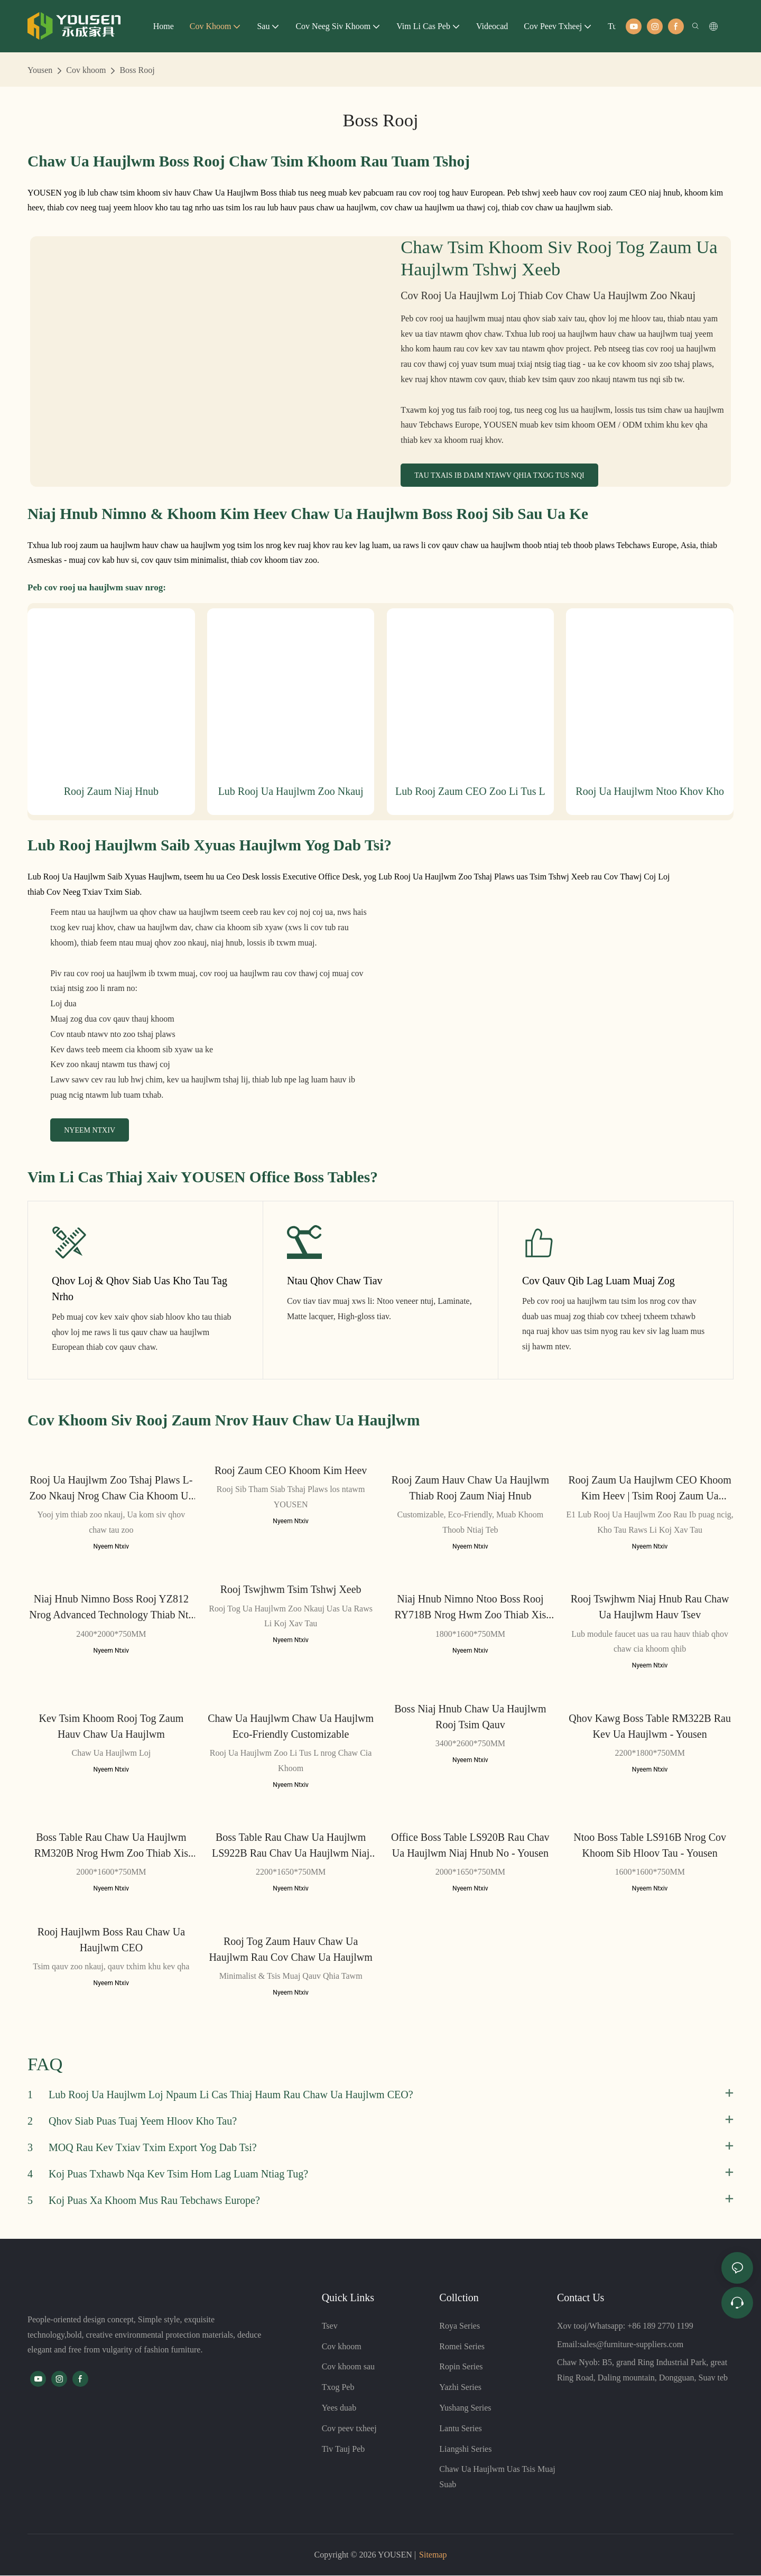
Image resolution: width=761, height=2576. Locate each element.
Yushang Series (465, 2408)
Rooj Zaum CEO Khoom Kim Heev (291, 1471)
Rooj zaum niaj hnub (111, 791)
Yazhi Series (460, 2388)
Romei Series (462, 2346)
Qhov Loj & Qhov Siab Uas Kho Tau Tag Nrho (139, 1288)
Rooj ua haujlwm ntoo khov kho (650, 791)
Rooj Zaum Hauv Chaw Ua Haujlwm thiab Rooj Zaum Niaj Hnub (470, 1488)
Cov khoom (86, 70)
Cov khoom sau (348, 2367)
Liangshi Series (465, 2449)
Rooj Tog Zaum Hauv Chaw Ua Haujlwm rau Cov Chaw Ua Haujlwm (290, 1949)
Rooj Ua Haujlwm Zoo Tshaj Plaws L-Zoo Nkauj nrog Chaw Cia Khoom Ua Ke (111, 1489)
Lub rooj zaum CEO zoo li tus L (470, 791)
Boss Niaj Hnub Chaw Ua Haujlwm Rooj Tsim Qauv (470, 1716)
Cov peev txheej (349, 2428)
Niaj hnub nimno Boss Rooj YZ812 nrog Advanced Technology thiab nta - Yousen (111, 1608)
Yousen (39, 70)
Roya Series (459, 2326)
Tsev (330, 2326)
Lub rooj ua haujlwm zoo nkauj (291, 791)
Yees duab (339, 2408)
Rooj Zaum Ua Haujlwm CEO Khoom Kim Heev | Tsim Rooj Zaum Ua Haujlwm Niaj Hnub (649, 1489)
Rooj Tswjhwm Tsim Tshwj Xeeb (290, 1589)
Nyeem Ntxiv (111, 1547)
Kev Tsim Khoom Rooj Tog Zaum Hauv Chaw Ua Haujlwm (111, 1726)
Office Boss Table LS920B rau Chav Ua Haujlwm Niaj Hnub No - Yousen (470, 1845)
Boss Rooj (136, 70)
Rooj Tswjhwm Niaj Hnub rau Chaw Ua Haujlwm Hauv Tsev (650, 1607)
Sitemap (433, 2555)
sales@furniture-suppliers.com (631, 2344)
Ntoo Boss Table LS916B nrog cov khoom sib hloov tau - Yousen (649, 1845)
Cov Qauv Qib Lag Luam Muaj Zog (598, 1280)
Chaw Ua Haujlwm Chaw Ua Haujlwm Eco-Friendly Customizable (291, 1726)
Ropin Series (460, 2367)
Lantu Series (460, 2428)
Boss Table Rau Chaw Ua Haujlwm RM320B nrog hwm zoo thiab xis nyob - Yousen (111, 1846)
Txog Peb (338, 2388)
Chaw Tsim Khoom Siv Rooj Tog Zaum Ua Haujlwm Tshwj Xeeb (559, 257)
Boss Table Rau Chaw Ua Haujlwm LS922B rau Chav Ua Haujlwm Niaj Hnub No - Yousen (290, 1846)
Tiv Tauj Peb (343, 2449)
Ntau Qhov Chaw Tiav (335, 1280)
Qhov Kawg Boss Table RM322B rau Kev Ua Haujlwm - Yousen (650, 1726)
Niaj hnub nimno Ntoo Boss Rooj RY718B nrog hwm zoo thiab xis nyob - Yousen (470, 1608)
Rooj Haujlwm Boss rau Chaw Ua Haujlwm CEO (111, 1939)
